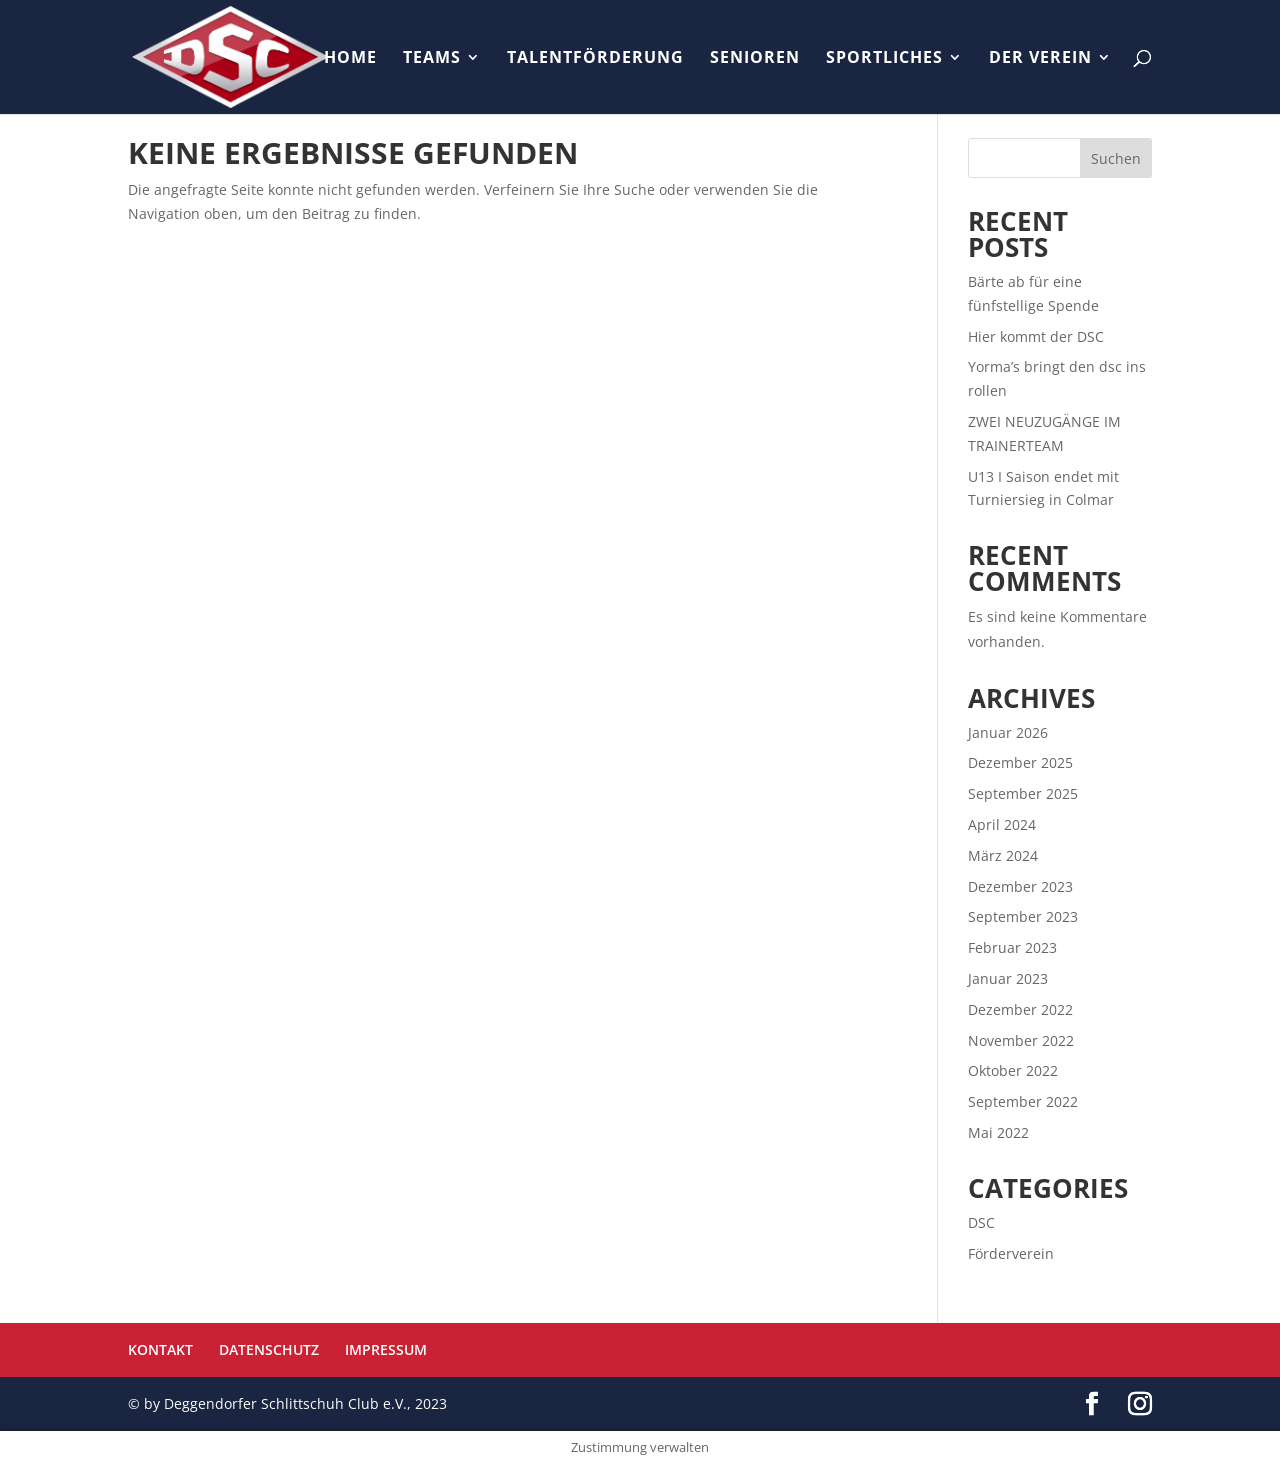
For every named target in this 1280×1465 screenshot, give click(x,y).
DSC (981, 1222)
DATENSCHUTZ (269, 1349)
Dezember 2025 (1020, 762)
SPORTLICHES (884, 59)
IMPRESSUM (386, 1349)
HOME (350, 59)
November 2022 (1021, 1040)
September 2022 (1023, 1101)
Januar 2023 (1008, 978)
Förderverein (1011, 1253)
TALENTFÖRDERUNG (595, 59)
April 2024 (1002, 824)
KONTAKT (160, 1349)
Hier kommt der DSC (1036, 336)
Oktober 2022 (1013, 1070)
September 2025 (1023, 793)
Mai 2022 (998, 1132)
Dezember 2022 (1020, 1009)
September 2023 (1023, 916)
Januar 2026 (1008, 732)
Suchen (1116, 158)
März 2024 (1003, 855)
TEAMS (432, 59)
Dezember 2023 (1020, 886)
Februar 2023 (1012, 947)
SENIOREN (755, 59)
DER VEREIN (1040, 59)
